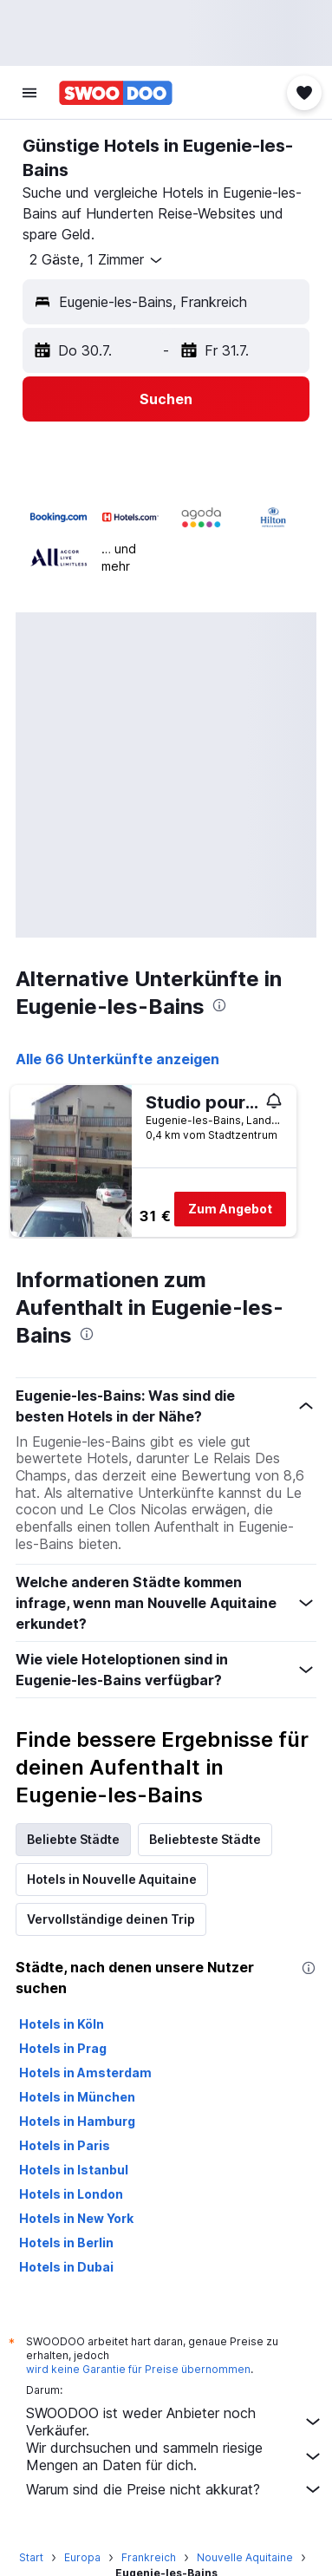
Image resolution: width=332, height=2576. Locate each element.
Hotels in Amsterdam (85, 2072)
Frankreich (148, 2557)
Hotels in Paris (64, 2145)
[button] (29, 93)
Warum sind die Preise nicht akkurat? (174, 2489)
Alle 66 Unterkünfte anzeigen (117, 1059)
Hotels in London (71, 2194)
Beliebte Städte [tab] (73, 1839)
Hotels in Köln (61, 2024)
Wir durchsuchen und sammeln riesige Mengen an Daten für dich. (174, 2456)
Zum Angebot (230, 1208)
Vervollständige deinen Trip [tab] (111, 1919)
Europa (82, 2557)
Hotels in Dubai (66, 2266)
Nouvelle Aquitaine (245, 2557)
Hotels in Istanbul (73, 2169)
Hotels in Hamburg (77, 2121)
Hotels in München (77, 2096)
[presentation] (219, 1005)
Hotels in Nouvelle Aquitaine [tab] (112, 1879)
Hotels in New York (76, 2218)
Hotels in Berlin (66, 2242)
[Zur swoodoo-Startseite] (116, 93)
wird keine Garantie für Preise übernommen (138, 2369)
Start (31, 2557)
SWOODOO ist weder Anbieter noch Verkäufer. (174, 2421)
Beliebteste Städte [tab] (205, 1839)
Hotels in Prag (63, 2048)
